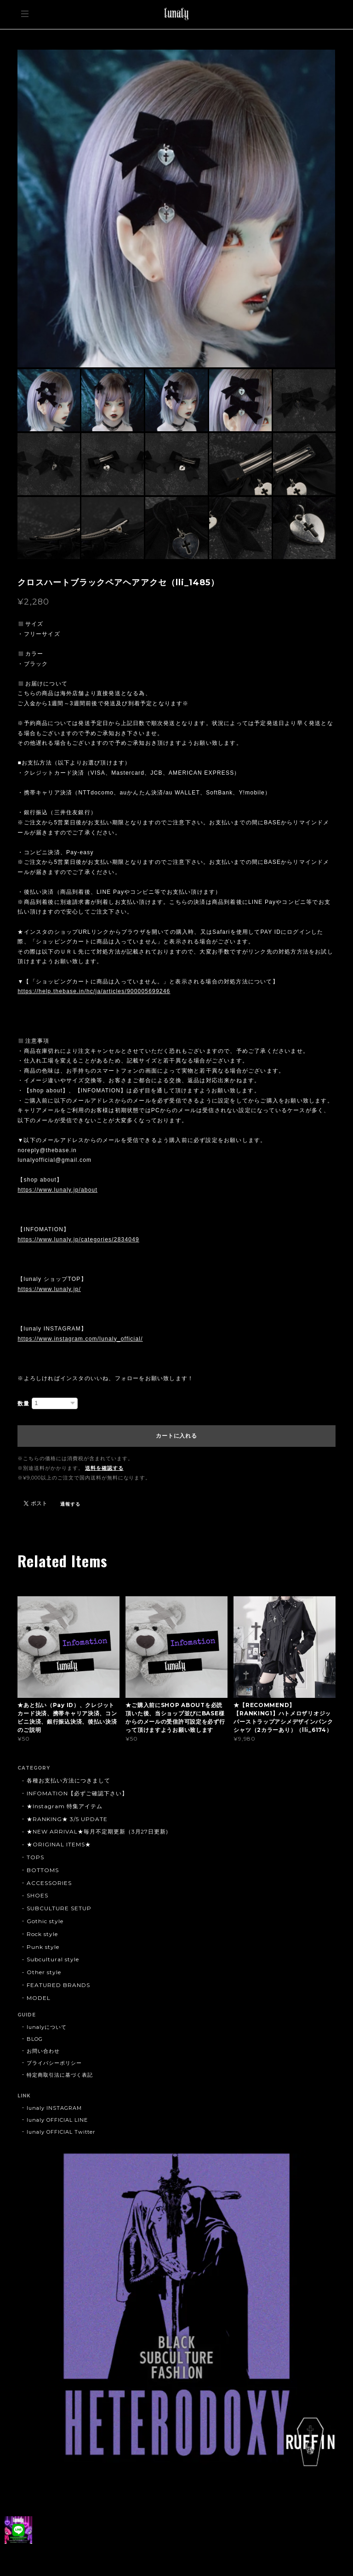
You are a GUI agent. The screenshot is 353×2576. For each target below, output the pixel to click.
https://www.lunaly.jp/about (57, 1190)
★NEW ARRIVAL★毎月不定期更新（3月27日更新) (97, 1831)
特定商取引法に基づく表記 (60, 2075)
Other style (44, 1972)
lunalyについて (47, 2027)
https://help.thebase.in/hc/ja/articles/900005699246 (93, 991)
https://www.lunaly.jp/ (49, 1289)
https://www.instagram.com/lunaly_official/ (79, 1339)
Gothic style (45, 1921)
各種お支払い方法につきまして (68, 1780)
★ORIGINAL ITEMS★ (59, 1844)
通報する (70, 1504)
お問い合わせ (43, 2051)
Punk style (43, 1946)
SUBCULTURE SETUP (59, 1908)
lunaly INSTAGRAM (54, 2108)
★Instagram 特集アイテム (64, 1806)
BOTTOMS (43, 1870)
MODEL (39, 1997)
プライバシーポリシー (54, 2063)
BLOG (35, 2039)
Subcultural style (53, 1959)
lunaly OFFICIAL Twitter (61, 2132)
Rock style (42, 1934)
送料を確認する (104, 1468)
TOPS (35, 1857)
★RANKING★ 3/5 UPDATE (67, 1819)
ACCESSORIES (49, 1882)
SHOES (37, 1895)
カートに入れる (176, 1436)
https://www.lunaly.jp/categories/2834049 (78, 1239)
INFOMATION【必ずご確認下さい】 (77, 1793)
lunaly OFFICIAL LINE (57, 2120)
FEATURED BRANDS (58, 1985)
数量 (23, 1403)
